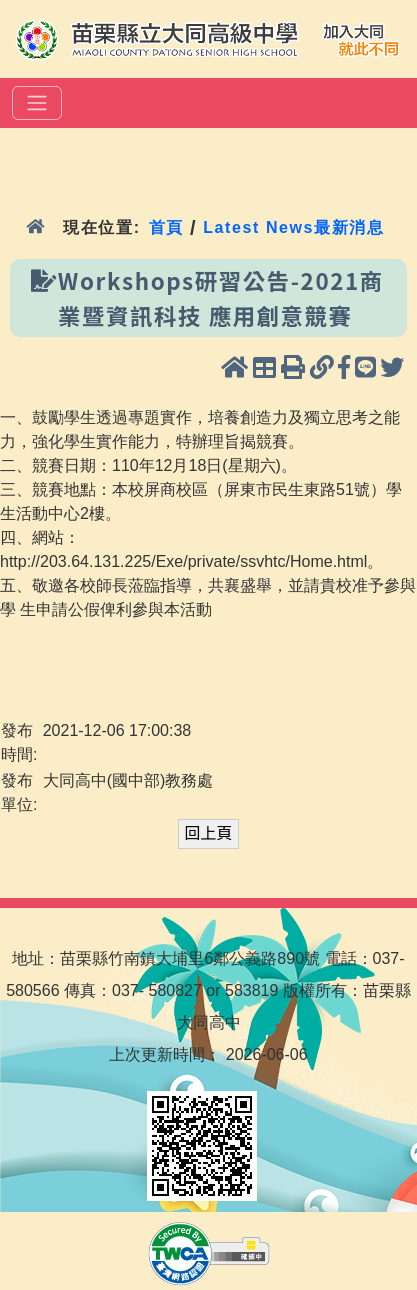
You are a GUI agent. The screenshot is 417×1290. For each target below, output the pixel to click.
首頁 (166, 227)
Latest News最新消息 (293, 227)
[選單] (37, 103)
